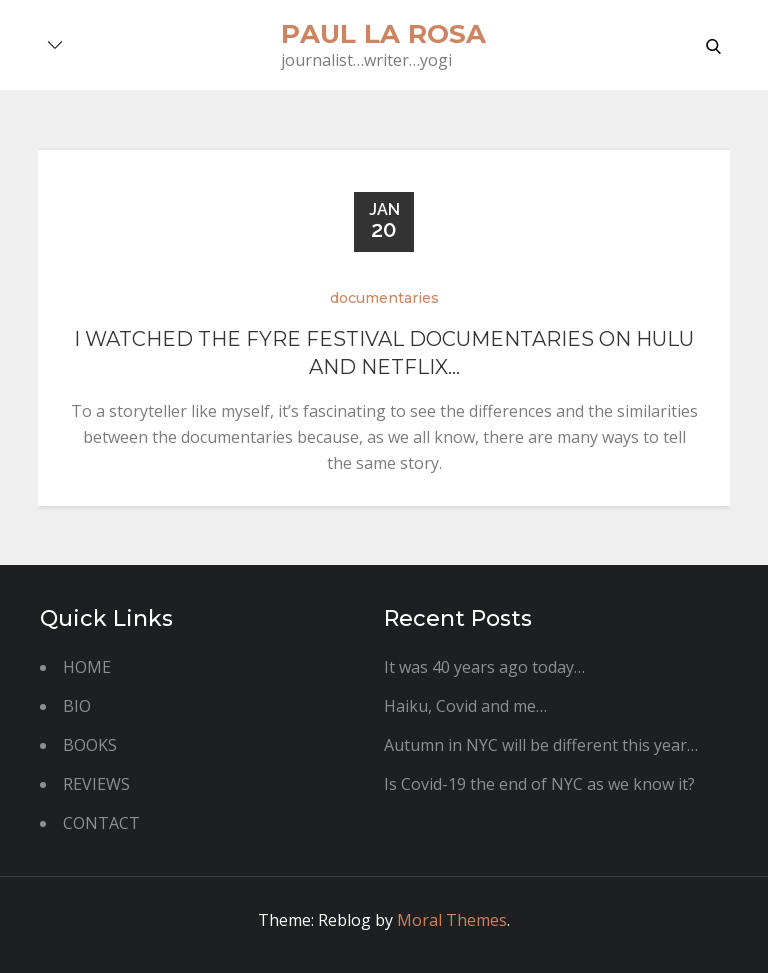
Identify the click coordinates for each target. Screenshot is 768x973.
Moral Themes (452, 920)
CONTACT (101, 823)
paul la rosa (383, 34)
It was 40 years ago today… (484, 667)
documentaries (384, 298)
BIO (77, 706)
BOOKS (90, 745)
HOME (87, 667)
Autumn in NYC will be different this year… (541, 745)
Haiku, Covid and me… (465, 706)
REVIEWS (96, 784)
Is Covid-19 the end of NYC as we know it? (539, 784)
